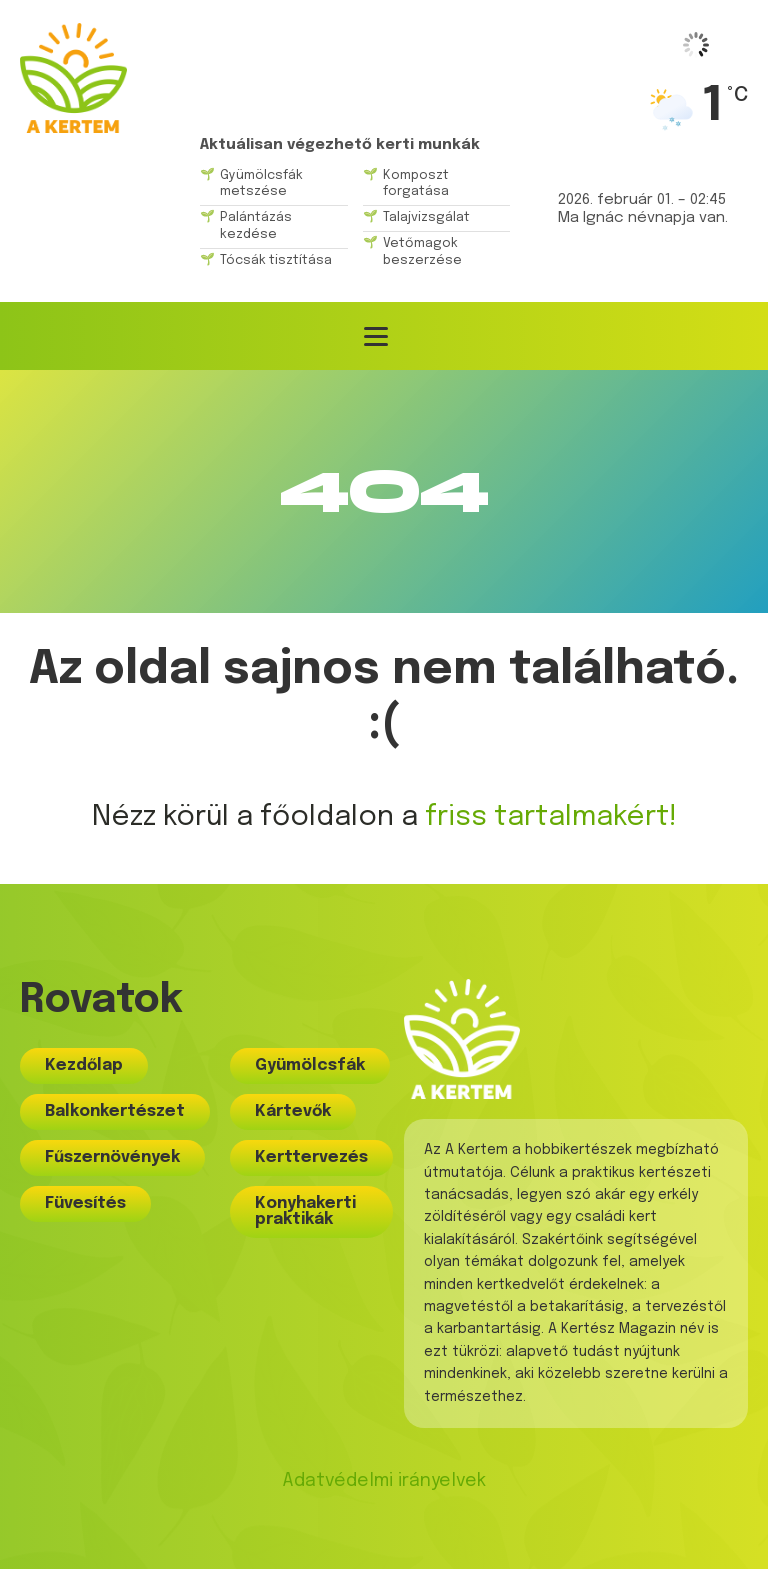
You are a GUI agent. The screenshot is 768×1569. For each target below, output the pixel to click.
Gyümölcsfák (310, 1065)
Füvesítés (85, 1203)
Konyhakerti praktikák (305, 1211)
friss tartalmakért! (551, 817)
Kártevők (293, 1111)
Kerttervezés (311, 1157)
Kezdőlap (84, 1065)
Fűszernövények (112, 1157)
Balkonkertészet (115, 1111)
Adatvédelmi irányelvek (384, 1481)
